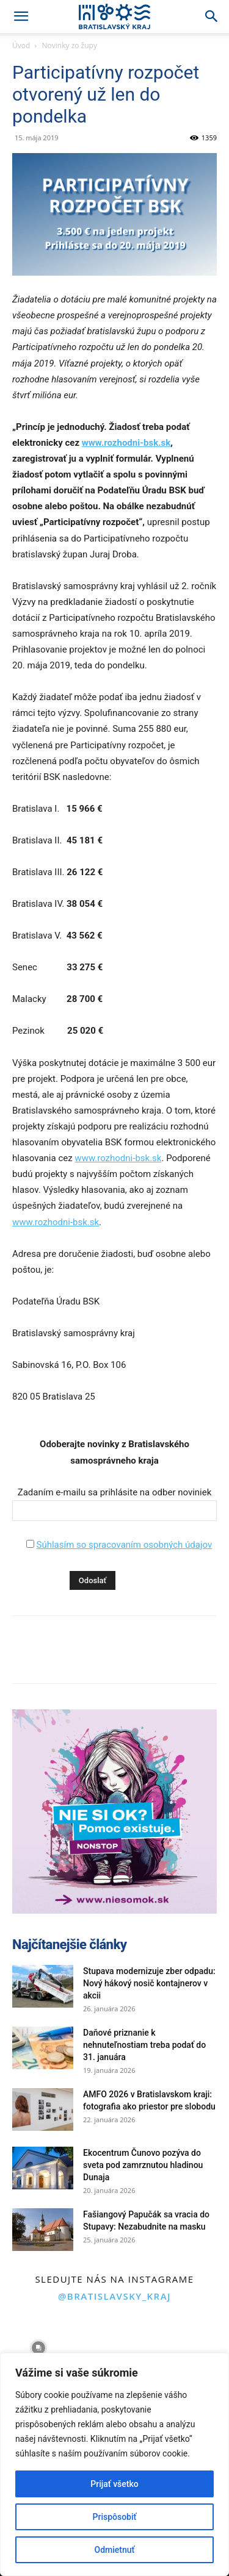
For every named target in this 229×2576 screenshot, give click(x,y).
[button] (20, 16)
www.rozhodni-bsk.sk (126, 442)
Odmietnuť (115, 2550)
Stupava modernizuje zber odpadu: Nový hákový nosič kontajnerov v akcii (149, 1983)
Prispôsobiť (115, 2517)
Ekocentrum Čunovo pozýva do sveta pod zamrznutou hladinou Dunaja (143, 2165)
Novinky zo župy (69, 45)
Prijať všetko (114, 2484)
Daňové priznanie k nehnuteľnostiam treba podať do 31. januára (144, 2045)
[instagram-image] (38, 2348)
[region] (114, 2464)
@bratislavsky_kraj (114, 2296)
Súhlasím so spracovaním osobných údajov (124, 1544)
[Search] (212, 16)
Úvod (21, 45)
